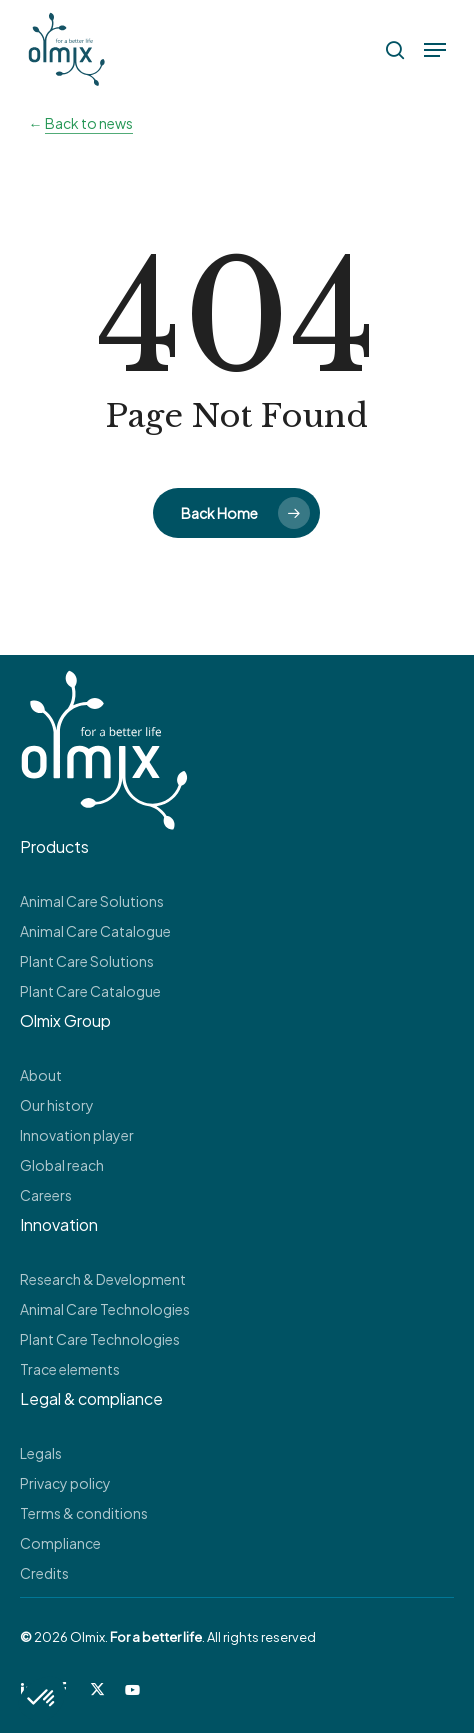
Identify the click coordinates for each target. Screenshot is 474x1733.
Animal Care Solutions (92, 901)
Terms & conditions (84, 1513)
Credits (44, 1573)
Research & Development (103, 1279)
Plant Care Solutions (87, 961)
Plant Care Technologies (100, 1339)
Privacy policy (65, 1483)
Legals (41, 1453)
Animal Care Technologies (105, 1309)
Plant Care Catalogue (90, 991)
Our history (57, 1105)
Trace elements (70, 1369)
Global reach (62, 1165)
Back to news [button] (89, 123)
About (41, 1075)
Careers (46, 1195)
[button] (435, 50)
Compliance (60, 1543)
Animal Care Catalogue (95, 931)
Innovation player (77, 1135)
